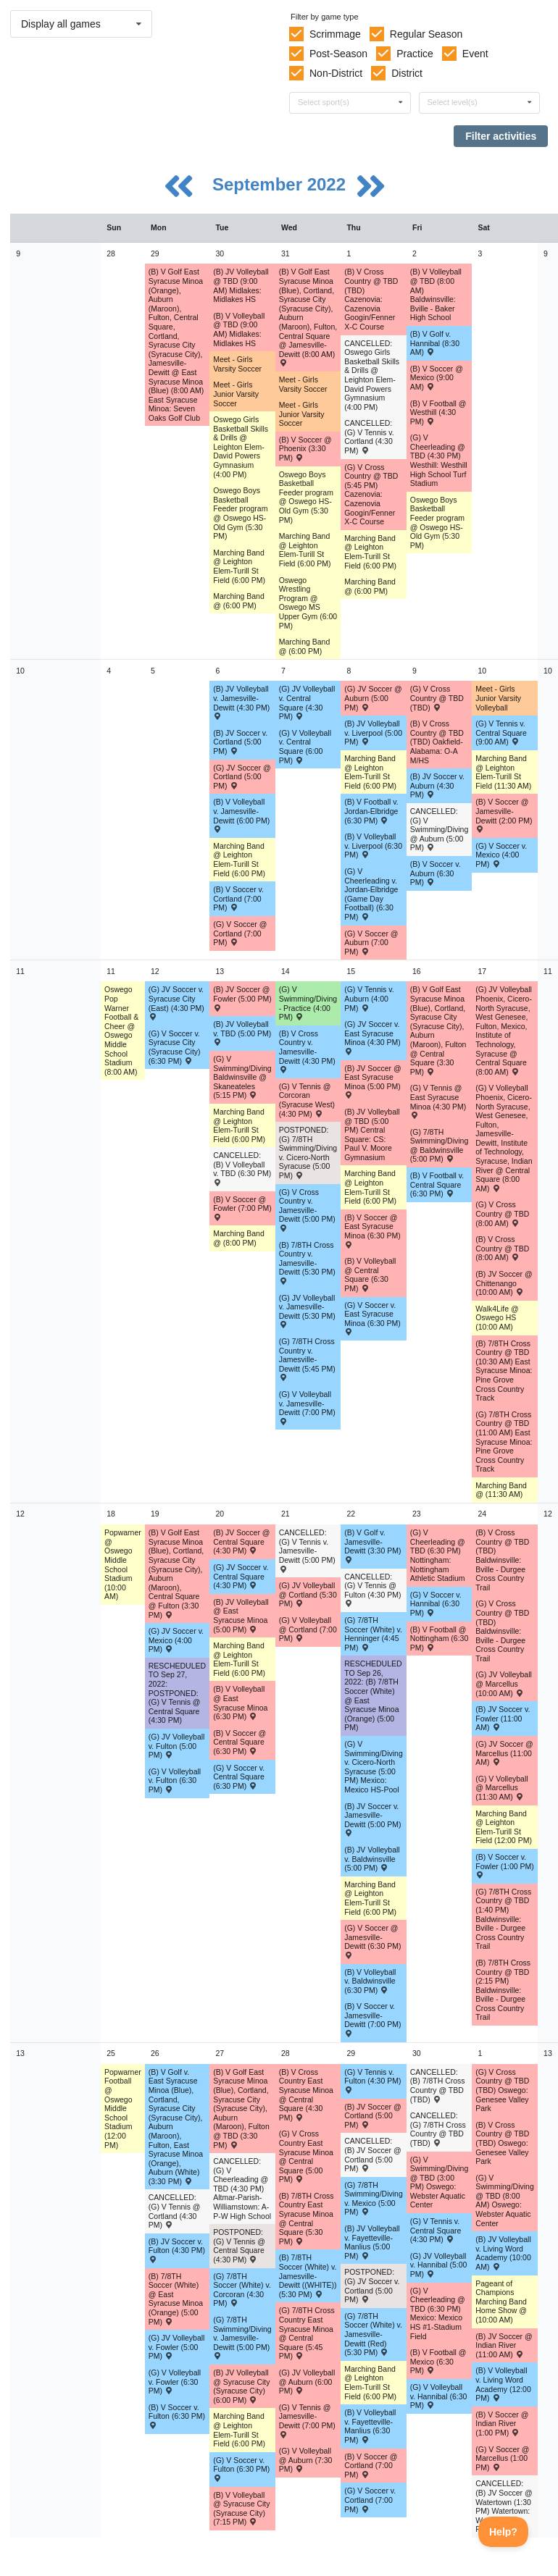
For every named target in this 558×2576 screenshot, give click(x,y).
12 (20, 1513)
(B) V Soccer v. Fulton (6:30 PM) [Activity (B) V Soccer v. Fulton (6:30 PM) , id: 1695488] (177, 2416)
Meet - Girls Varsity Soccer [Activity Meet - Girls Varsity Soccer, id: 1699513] (303, 384)
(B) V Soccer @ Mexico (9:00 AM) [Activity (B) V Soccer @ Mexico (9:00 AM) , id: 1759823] (436, 377)
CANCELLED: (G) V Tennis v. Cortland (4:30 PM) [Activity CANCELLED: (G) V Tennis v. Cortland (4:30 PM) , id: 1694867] (368, 437)
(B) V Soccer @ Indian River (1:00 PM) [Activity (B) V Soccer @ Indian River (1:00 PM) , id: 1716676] (501, 2423)
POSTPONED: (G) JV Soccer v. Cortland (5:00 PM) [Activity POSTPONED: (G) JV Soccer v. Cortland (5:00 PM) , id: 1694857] (371, 2285)
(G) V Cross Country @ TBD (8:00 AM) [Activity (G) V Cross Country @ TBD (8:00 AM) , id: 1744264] (502, 1213)
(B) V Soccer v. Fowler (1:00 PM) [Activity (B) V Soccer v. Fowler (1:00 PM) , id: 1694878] (504, 1866)
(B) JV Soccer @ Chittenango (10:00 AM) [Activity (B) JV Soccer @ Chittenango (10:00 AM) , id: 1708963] (503, 1283)
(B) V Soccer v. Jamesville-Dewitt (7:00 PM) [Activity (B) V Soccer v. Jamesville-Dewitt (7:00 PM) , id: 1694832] (372, 2019)
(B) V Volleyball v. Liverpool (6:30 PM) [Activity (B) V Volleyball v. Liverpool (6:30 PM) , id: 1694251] (373, 845)
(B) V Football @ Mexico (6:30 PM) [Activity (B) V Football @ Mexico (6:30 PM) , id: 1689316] (438, 2361)
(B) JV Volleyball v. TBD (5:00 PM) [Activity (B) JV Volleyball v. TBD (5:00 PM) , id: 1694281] (242, 1033)
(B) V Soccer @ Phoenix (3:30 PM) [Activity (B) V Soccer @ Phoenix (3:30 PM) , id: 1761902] (305, 448)
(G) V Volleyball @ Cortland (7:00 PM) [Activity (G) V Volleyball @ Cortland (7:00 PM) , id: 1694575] (308, 1629)
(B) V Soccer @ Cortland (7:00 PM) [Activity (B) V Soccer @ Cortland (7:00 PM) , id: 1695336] (370, 2465)
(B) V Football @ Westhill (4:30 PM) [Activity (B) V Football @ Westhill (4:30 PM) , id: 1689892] (438, 412)
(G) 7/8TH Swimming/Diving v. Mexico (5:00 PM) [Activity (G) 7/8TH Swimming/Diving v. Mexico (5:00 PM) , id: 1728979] (373, 2199)
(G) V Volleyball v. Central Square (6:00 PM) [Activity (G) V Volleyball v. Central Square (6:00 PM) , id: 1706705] (305, 747)
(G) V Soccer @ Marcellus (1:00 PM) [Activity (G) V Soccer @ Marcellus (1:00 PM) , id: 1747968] (502, 2458)
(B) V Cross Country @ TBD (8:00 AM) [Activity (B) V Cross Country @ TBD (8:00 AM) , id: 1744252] (502, 1248)
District (406, 73)
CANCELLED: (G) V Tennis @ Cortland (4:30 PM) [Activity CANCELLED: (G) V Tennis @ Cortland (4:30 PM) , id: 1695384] (175, 2211)
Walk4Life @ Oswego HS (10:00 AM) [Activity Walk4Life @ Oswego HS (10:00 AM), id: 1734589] (496, 1317)
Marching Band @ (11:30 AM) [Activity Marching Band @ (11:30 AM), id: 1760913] (501, 1490)
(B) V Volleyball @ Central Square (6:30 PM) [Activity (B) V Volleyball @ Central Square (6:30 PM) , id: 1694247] (370, 1274)
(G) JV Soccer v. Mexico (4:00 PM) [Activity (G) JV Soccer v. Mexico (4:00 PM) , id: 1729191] (176, 1640)
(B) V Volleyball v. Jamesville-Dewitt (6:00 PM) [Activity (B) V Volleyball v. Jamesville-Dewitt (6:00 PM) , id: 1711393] (241, 814)
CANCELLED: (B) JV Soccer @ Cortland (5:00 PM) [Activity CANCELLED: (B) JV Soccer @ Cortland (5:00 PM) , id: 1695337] (372, 2154)
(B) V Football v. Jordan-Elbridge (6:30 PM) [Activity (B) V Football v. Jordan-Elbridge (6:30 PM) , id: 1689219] (371, 810)
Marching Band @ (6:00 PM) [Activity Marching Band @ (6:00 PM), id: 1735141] (304, 646)
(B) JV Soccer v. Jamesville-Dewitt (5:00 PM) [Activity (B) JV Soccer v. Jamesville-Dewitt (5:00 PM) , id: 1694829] (372, 1819)
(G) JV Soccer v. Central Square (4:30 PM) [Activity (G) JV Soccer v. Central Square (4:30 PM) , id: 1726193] (240, 1576)
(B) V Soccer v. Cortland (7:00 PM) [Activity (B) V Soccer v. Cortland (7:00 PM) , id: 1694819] (238, 898)
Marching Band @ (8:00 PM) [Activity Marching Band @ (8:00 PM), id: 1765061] (239, 1238)
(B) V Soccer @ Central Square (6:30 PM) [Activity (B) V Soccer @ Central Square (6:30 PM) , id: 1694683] (239, 1742)
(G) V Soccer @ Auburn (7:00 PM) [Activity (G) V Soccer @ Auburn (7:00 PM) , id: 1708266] (371, 942)
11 (20, 971)
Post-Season (338, 53)
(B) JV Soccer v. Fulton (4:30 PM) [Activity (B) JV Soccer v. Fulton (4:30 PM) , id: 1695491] (177, 2250)
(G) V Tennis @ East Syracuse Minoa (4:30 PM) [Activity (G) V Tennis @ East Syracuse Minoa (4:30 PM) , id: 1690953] (438, 1100)
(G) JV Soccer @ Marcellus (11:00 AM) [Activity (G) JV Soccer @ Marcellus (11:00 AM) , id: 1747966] (504, 1753)
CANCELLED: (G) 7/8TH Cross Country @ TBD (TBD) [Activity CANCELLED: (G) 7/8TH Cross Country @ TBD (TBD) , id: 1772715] (438, 2129)
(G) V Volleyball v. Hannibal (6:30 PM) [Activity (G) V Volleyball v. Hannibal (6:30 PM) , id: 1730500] (438, 2396)
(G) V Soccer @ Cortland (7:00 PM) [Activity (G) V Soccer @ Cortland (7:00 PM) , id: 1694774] (240, 933)
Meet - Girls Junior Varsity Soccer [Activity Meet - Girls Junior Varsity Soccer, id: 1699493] (302, 413)
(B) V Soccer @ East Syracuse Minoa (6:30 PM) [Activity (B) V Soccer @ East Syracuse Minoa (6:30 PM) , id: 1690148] (372, 1230)
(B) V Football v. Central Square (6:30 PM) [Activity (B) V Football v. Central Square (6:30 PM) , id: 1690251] (437, 1184)
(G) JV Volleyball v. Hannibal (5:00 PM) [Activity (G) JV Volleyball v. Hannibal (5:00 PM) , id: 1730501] (438, 2265)
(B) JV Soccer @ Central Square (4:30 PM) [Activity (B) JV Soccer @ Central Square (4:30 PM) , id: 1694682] (241, 1541)
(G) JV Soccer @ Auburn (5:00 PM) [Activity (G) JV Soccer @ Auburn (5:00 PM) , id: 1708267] (373, 697)
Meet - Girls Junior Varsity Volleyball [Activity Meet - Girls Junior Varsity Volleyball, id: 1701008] (498, 697)
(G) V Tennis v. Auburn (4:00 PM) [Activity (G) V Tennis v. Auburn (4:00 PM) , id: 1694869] (368, 998)
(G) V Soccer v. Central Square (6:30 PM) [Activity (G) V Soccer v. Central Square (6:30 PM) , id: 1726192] (239, 1776)
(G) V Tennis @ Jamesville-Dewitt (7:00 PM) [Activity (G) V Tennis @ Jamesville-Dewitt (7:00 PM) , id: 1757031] (307, 2420)
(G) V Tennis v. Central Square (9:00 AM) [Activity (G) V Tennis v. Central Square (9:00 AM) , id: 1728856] (501, 732)
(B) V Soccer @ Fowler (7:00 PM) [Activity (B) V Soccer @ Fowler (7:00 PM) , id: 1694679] (242, 1208)
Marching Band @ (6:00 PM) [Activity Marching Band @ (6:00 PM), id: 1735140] (239, 601)
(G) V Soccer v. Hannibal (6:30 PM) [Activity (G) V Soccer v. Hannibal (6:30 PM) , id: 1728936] (436, 1603)
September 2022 (281, 184)
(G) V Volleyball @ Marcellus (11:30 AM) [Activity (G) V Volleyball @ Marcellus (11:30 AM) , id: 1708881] (501, 1787)
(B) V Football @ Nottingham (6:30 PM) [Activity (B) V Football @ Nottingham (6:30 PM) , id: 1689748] (439, 1638)
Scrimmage (335, 34)
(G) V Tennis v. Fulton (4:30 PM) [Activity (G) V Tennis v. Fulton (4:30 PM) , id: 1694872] (372, 2081)
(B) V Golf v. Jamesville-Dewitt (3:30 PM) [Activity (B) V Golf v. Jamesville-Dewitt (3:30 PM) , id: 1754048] (372, 1545)
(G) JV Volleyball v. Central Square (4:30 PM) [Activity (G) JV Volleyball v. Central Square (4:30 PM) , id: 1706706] (307, 702)
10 (20, 670)
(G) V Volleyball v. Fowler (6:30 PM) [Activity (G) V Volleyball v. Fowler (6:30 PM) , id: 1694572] (175, 2381)
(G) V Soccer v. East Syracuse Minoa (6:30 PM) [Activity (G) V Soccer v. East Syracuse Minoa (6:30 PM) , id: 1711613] (372, 1318)
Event (475, 53)
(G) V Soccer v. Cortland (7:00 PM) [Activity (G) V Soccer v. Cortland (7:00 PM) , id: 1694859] (370, 2499)
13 (20, 2053)
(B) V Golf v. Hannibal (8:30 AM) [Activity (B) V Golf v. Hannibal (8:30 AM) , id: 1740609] (434, 343)
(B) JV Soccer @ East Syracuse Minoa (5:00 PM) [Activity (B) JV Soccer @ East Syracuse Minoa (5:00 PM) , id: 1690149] (372, 1081)
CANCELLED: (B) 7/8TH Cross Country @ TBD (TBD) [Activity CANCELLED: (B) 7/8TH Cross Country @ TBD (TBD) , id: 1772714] (437, 2086)
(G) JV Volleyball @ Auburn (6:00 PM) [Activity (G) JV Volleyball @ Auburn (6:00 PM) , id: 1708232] (307, 2381)
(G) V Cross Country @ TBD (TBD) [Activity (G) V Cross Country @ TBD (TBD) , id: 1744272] (437, 697)
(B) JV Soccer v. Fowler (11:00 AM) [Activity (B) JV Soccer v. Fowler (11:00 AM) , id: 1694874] (502, 1718)
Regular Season (426, 34)
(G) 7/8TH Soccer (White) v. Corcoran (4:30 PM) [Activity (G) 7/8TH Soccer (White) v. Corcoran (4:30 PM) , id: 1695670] (242, 2290)
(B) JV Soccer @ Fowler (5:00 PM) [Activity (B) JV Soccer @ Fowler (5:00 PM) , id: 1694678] (242, 998)
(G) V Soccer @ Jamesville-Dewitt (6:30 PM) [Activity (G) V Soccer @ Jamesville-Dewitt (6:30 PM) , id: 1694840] (372, 1940)
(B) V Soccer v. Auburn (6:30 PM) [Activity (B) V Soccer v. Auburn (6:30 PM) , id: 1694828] (435, 873)
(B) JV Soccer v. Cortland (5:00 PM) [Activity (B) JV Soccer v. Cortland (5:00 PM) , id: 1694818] (240, 742)
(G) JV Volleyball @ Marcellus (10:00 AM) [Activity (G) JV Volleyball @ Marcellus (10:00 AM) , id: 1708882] (503, 1683)
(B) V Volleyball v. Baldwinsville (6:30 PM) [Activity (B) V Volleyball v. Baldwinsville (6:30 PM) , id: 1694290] (370, 1981)
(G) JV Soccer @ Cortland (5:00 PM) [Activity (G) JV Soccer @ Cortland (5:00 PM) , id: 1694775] (242, 776)
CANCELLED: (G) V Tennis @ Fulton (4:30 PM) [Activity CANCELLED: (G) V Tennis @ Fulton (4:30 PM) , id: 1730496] (372, 1589)
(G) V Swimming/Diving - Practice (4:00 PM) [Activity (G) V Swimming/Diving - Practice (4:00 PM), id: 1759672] (308, 1003)
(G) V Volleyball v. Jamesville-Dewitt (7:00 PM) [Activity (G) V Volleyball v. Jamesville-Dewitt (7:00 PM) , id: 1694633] (307, 1407)
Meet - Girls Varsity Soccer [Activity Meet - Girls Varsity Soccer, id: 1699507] (237, 364)
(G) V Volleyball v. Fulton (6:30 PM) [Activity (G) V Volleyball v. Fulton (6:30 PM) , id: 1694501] (175, 1780)
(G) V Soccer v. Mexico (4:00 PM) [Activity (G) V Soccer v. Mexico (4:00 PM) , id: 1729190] (501, 855)
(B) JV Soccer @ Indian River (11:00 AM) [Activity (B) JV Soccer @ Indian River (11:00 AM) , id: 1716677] (503, 2345)
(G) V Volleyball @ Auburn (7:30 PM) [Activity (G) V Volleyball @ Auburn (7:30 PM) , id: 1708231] (306, 2459)
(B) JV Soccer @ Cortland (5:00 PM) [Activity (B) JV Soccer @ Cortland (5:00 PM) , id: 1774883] (372, 2115)
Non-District (335, 73)
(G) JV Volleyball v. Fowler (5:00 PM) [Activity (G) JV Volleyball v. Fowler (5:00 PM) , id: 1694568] (177, 2346)
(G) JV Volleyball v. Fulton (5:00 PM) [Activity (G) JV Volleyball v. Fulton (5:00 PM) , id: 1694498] (177, 1745)
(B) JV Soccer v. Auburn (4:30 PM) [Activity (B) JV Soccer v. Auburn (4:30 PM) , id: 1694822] (437, 785)
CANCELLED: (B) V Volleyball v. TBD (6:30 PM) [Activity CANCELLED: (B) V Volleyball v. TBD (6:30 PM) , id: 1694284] (242, 1168)
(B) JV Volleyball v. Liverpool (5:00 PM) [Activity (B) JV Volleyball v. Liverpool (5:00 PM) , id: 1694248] (373, 732)
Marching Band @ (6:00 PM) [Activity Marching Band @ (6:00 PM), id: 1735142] (370, 586)
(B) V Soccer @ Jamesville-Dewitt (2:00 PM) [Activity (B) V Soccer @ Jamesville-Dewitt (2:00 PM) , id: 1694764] (503, 814)
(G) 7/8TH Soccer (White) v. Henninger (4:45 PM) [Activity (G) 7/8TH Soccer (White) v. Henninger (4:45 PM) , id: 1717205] (373, 1634)
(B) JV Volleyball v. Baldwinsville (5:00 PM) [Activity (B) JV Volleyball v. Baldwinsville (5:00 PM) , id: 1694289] (371, 1858)
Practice (414, 53)
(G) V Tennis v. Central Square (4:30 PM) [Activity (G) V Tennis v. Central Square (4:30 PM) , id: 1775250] (436, 2230)
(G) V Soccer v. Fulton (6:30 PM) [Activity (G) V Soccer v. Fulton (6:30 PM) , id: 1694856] (241, 2469)
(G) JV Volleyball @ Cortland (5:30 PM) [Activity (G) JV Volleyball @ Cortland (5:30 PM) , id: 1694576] (308, 1594)
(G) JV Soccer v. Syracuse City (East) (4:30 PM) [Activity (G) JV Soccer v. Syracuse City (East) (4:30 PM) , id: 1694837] (176, 1002)
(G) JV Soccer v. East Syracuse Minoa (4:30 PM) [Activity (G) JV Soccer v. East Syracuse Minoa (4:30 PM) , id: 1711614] (372, 1037)
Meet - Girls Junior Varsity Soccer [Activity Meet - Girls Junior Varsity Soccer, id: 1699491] (236, 393)
